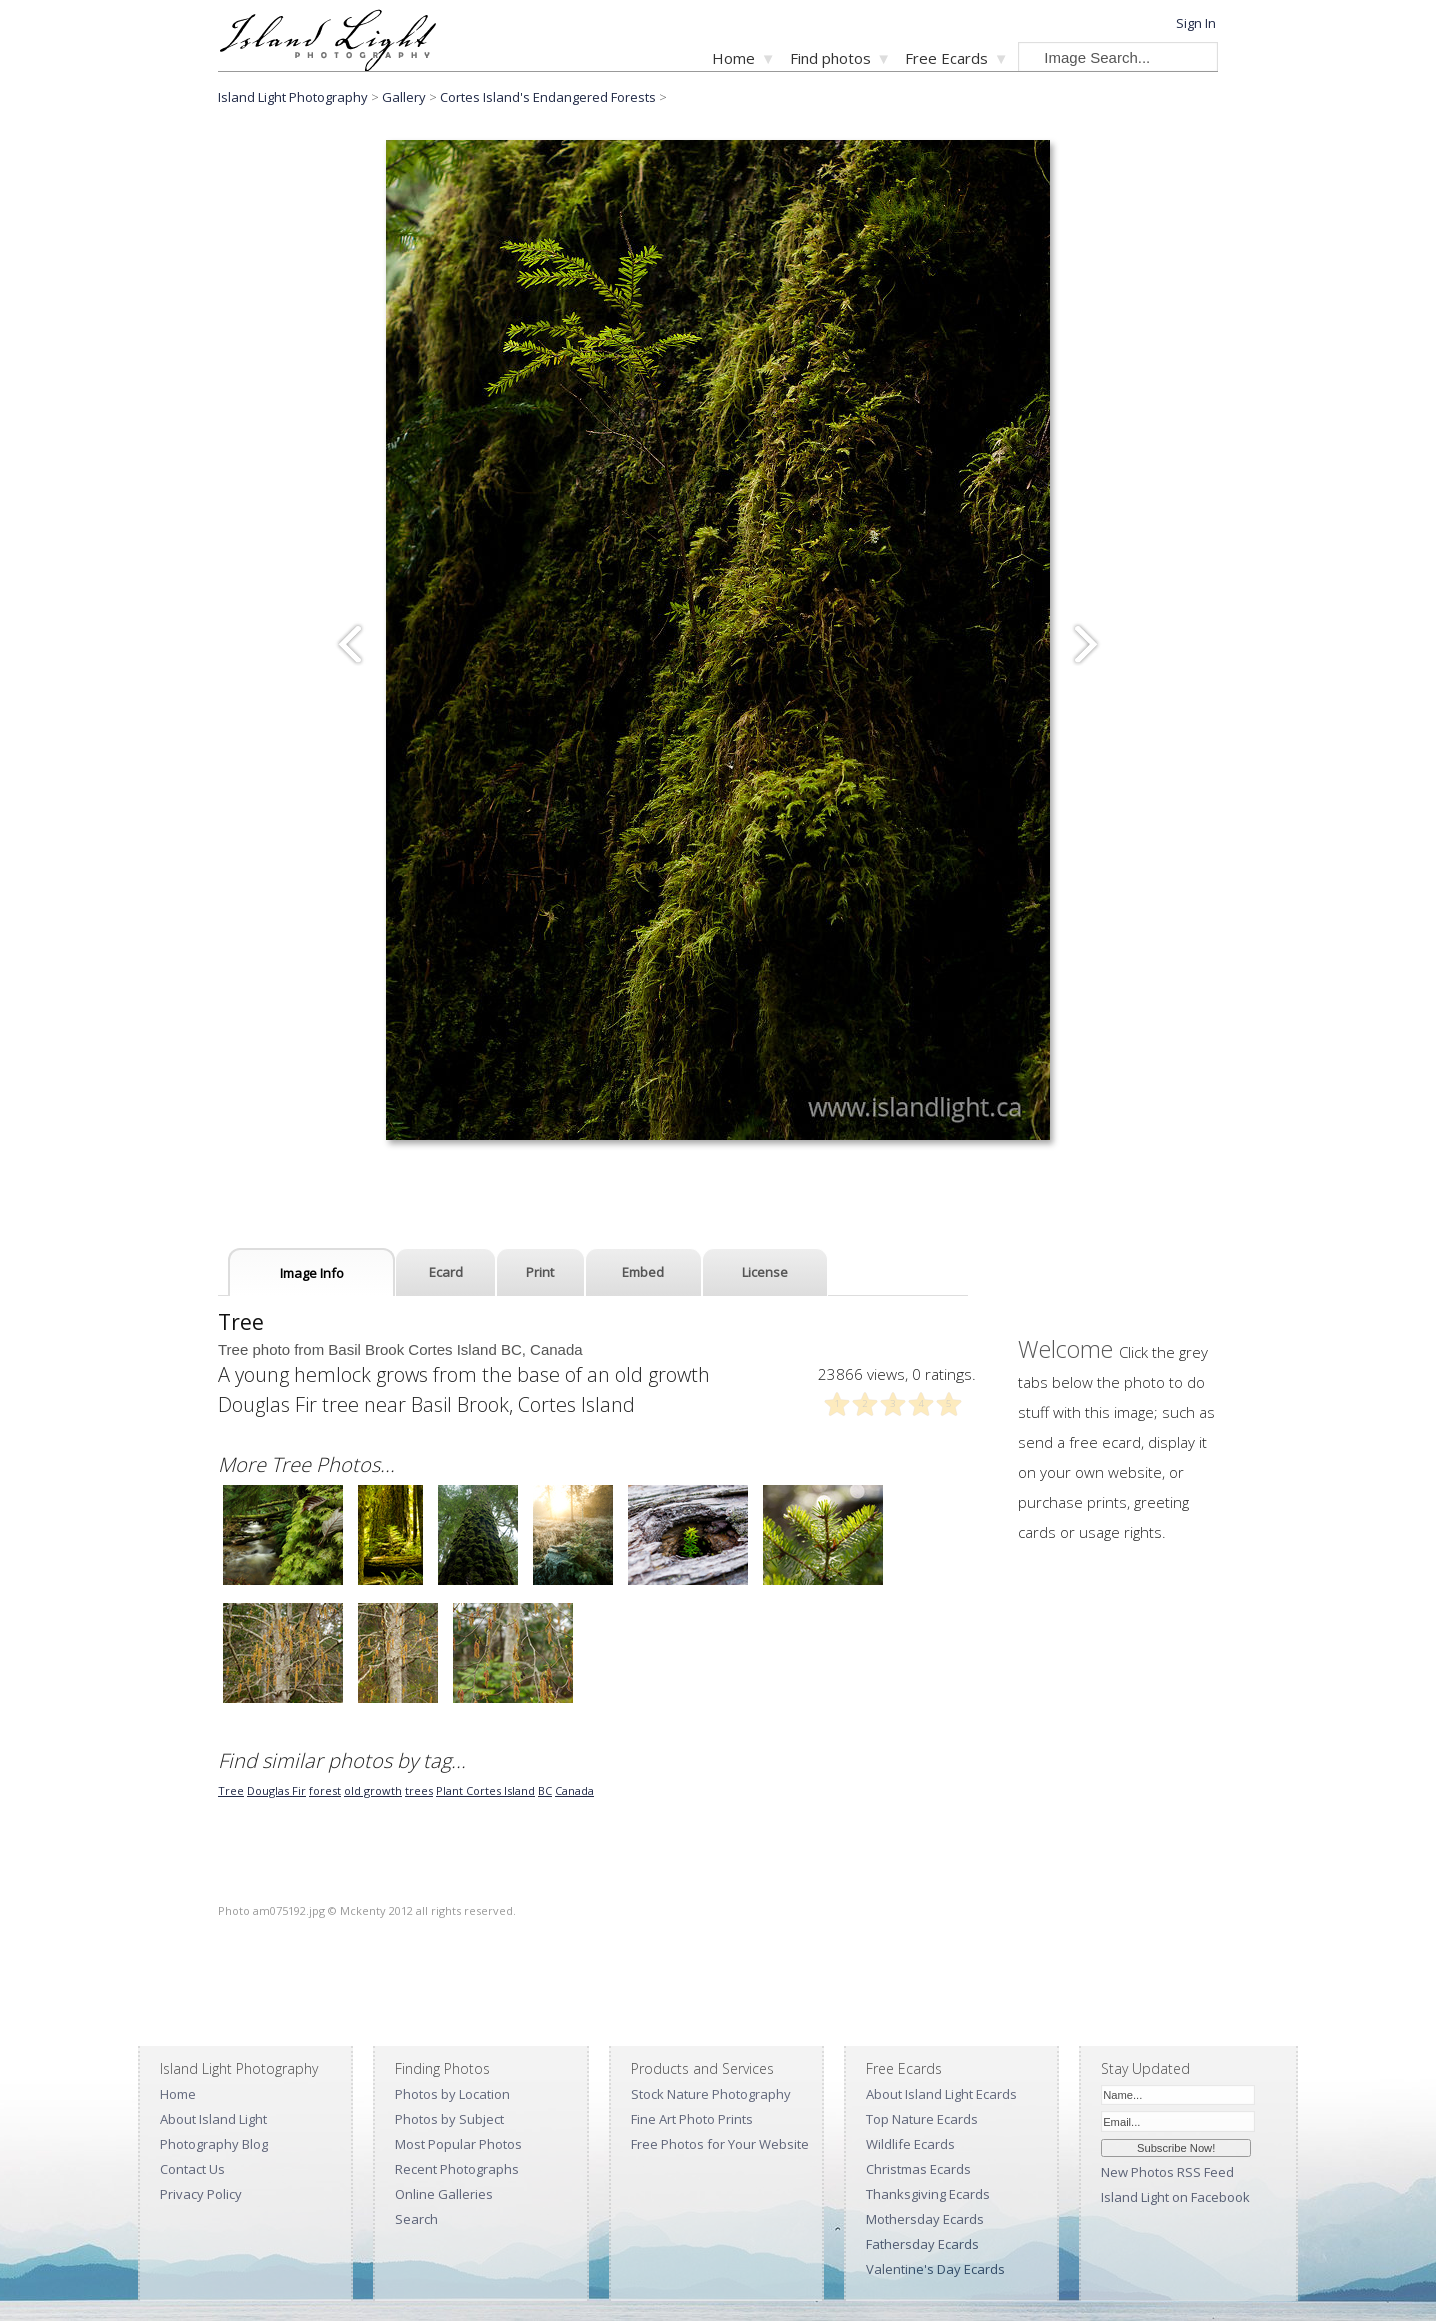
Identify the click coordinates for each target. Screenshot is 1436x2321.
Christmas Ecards (918, 2169)
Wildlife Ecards (910, 2144)
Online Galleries (444, 2194)
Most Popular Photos (458, 2144)
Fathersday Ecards (922, 2244)
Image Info (312, 1273)
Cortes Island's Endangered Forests (548, 97)
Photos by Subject (449, 2119)
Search (416, 2219)
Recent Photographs (457, 2169)
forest (325, 1790)
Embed (643, 1272)
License (765, 1272)
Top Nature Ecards (922, 2119)
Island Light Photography (293, 97)
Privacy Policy (201, 2194)
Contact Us (192, 2169)
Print (540, 1272)
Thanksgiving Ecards (928, 2194)
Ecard (446, 1272)
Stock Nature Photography (711, 2094)
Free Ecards (946, 58)
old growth (373, 1790)
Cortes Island (500, 1790)
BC (545, 1790)
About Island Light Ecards (941, 2094)
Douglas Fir (276, 1790)
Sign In (1196, 23)
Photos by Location (452, 2094)
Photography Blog (214, 2144)
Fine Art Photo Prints (692, 2119)
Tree (231, 1790)
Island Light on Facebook (1175, 2197)
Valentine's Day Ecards (935, 2269)
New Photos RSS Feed (1167, 2172)
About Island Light (213, 2119)
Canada (574, 1790)
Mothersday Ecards (925, 2219)
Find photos (830, 58)
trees (419, 1790)
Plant (451, 1790)
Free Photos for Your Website (720, 2144)
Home (733, 58)
